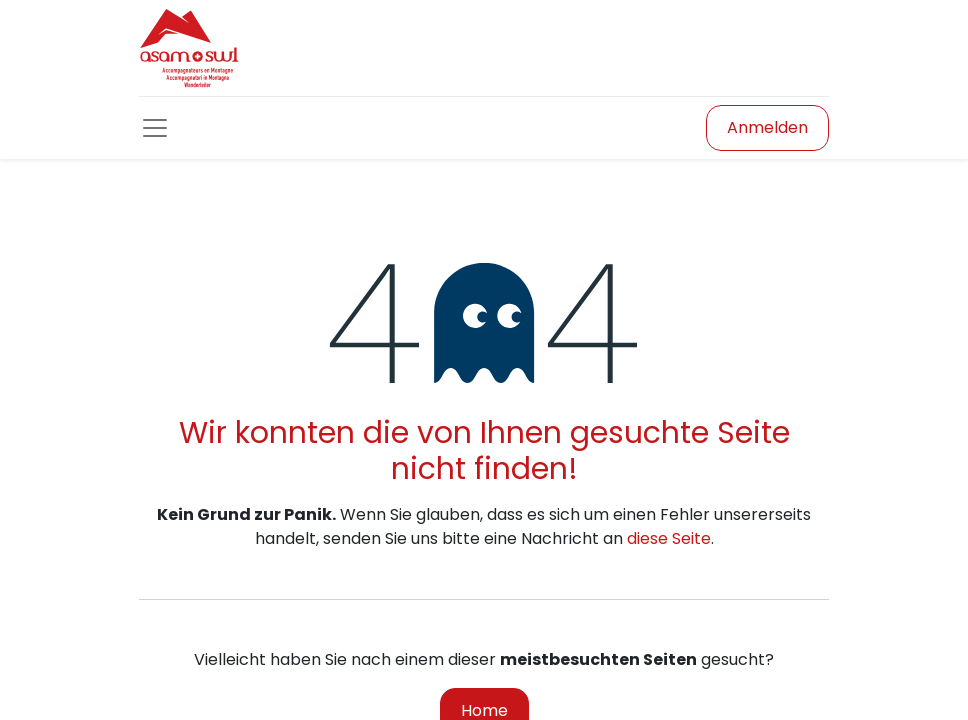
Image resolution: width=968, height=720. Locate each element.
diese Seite (669, 538)
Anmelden (767, 127)
